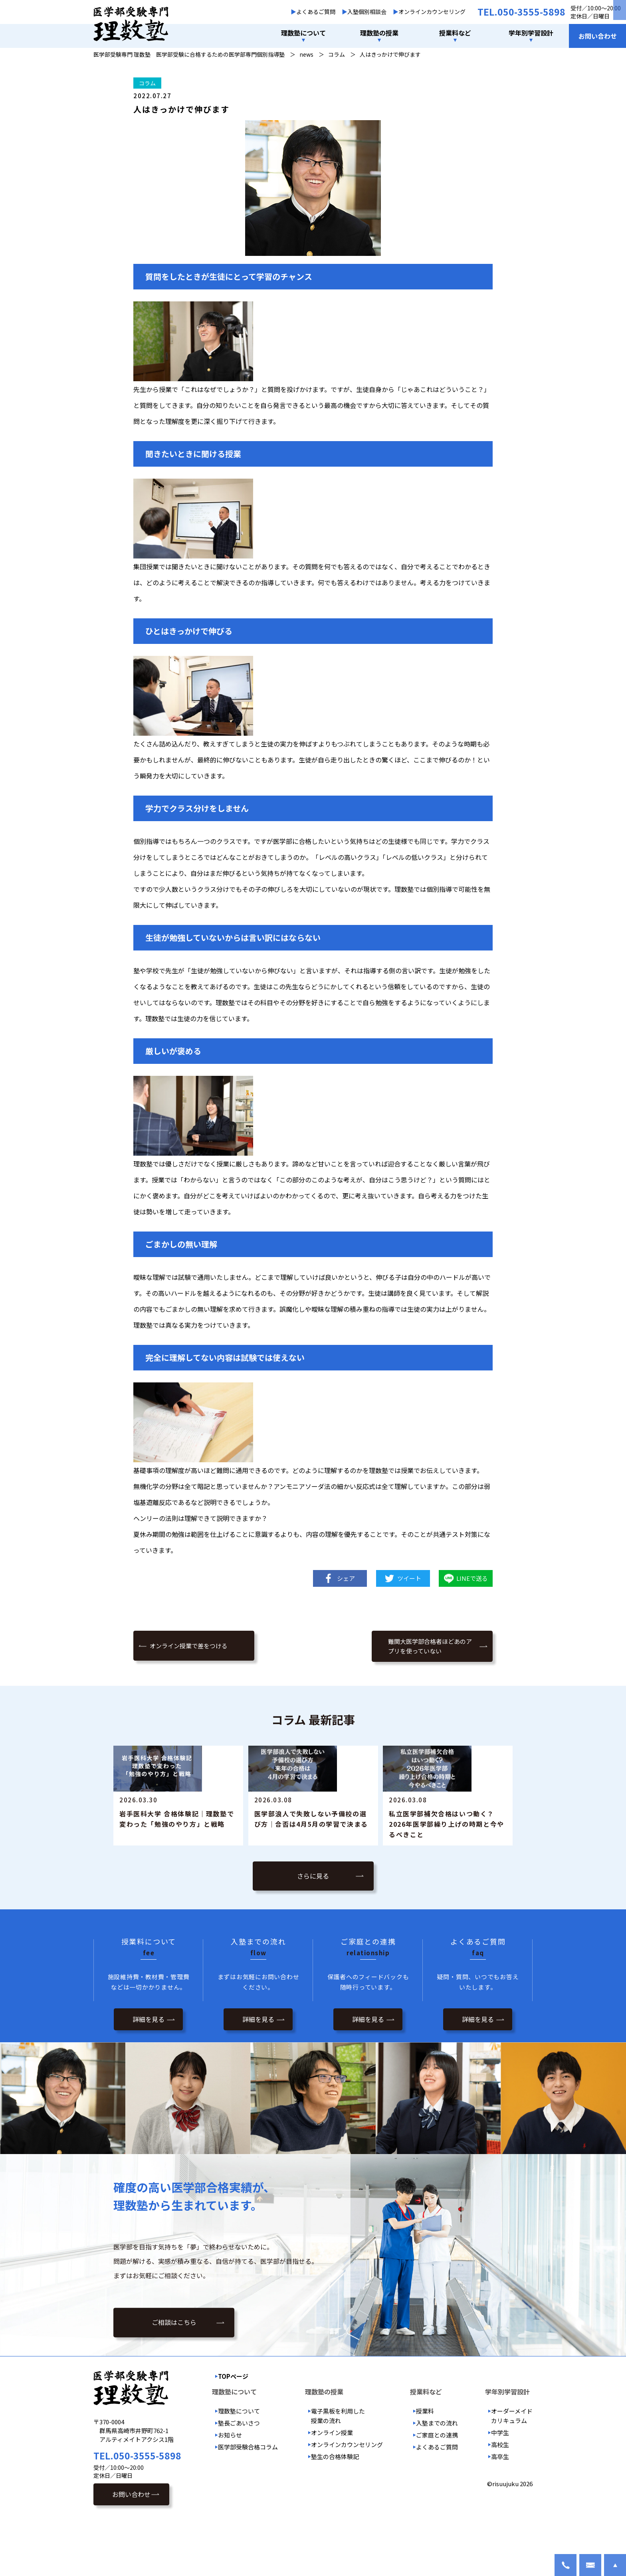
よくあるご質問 (315, 12)
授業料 (425, 2464)
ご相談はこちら (174, 2376)
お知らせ (230, 2488)
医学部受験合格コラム (248, 2500)
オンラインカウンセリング (432, 12)
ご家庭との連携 (437, 2488)
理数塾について (239, 2464)
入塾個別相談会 (366, 12)
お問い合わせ (597, 36)
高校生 (500, 2498)
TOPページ (233, 2430)
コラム (147, 83)
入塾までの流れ (437, 2476)
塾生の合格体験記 (335, 2510)
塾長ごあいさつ (239, 2476)
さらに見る (313, 1929)
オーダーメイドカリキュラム (512, 2469)
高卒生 (500, 2510)
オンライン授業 (332, 2486)
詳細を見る (148, 2073)
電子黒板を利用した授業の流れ (338, 2469)
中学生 (500, 2486)
